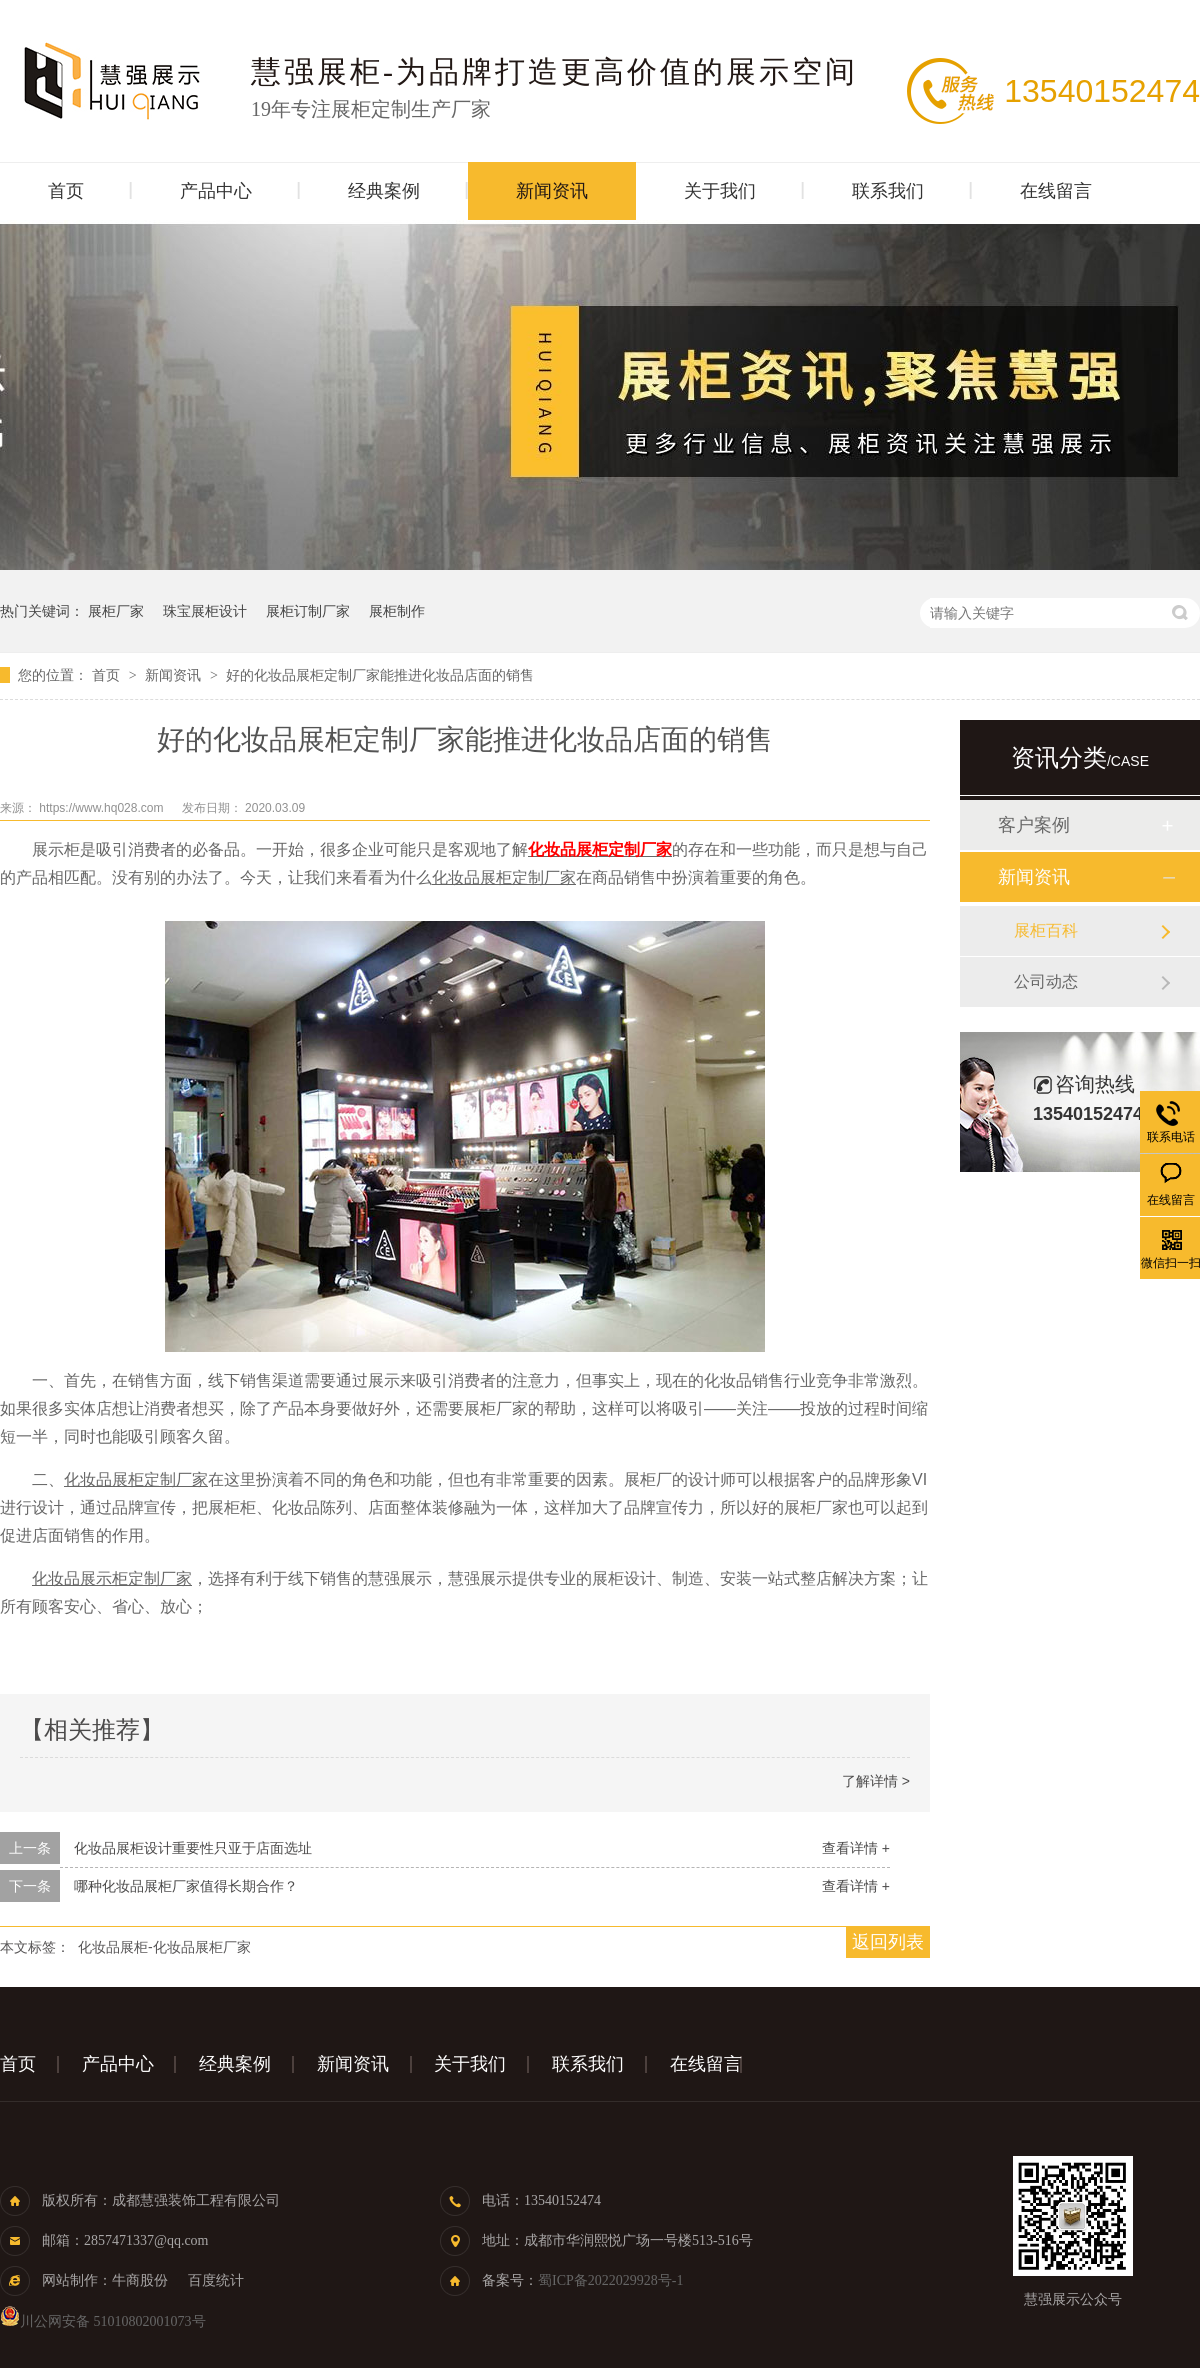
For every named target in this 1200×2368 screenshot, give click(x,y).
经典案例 (384, 191)
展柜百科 (1046, 930)
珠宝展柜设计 (205, 611)
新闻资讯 (552, 191)
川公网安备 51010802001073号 (103, 2321)
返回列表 (888, 1942)
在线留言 (1056, 191)
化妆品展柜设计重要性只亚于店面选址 (193, 1848)
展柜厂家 (116, 611)
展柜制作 (397, 611)
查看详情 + (856, 1848)
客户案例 (1034, 825)
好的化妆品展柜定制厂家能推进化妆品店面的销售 (380, 675)
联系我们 (888, 191)
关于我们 (720, 191)
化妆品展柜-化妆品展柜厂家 (164, 1947)
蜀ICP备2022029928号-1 (610, 2280)
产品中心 (216, 191)
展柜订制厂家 (308, 611)
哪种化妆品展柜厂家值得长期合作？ (186, 1886)
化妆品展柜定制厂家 (600, 849)
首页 (66, 191)
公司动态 (1046, 981)
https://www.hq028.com (102, 808)
